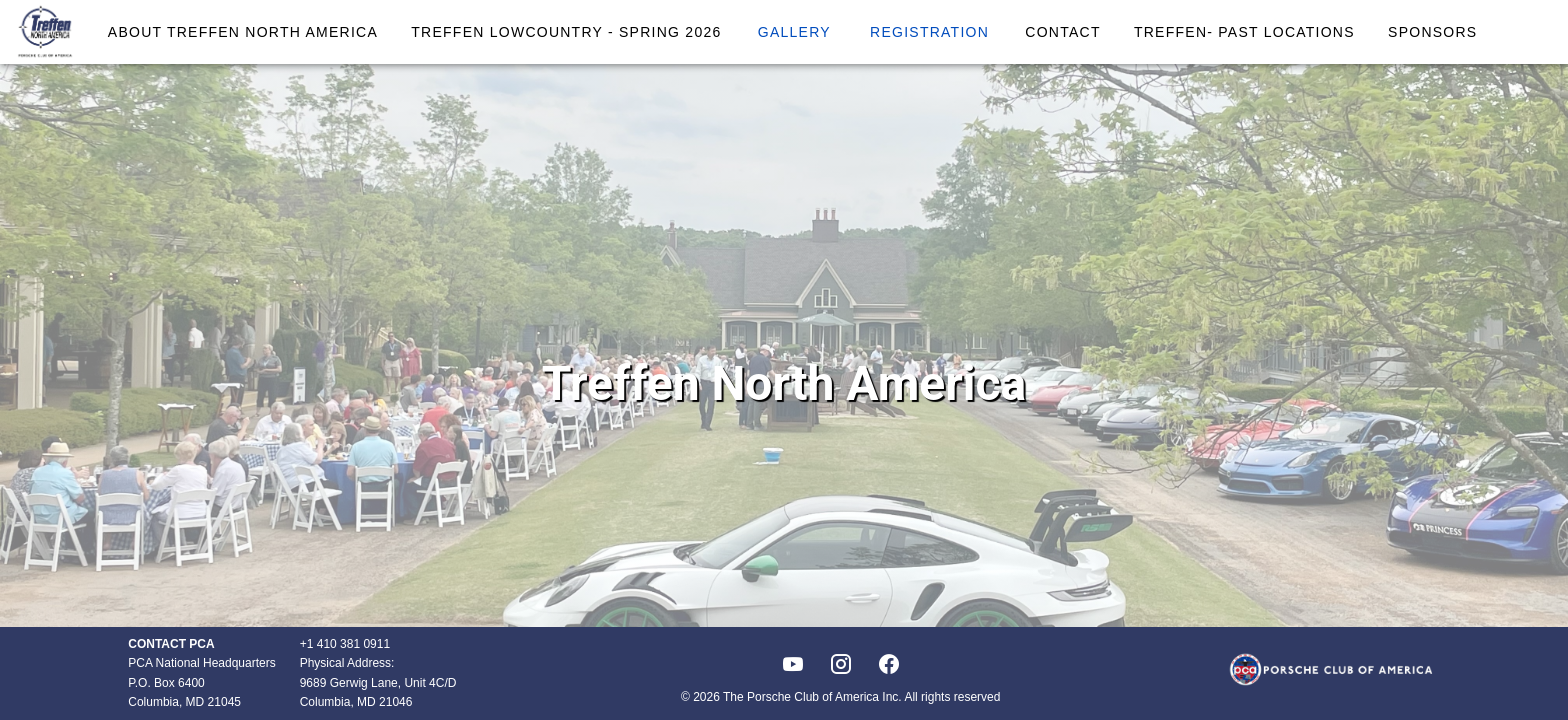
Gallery (794, 32)
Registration (929, 32)
